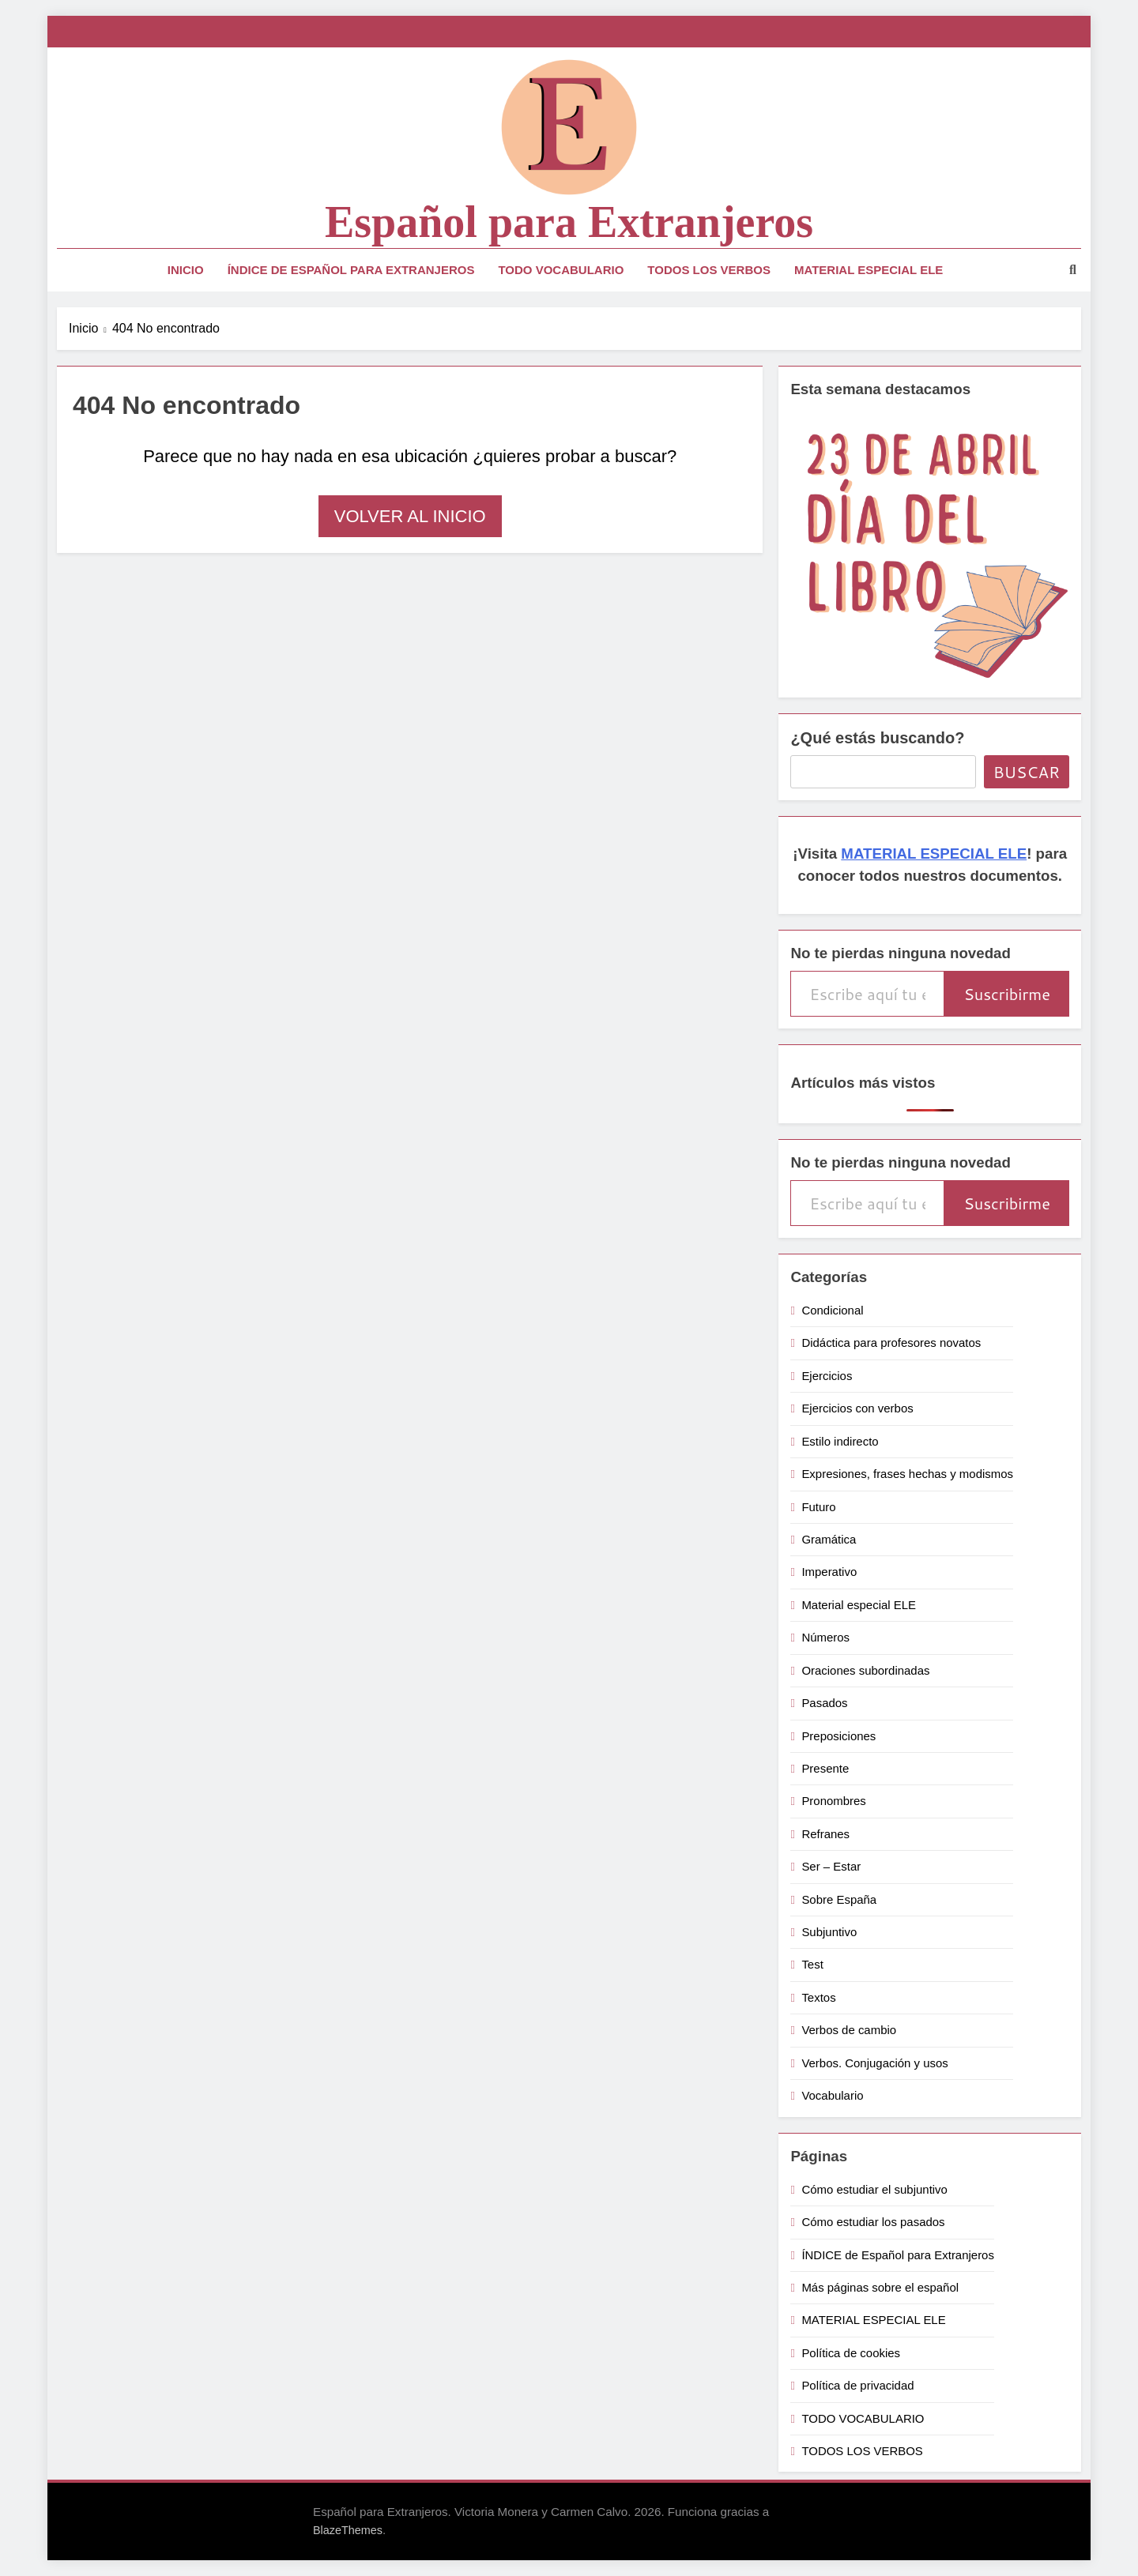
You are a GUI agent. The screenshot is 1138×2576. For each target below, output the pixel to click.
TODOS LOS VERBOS (709, 269)
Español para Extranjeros (569, 221)
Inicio (186, 269)
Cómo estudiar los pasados (872, 2221)
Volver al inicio (410, 516)
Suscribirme (1006, 994)
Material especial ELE (858, 1604)
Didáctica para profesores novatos (891, 1342)
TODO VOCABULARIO (561, 269)
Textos (818, 1997)
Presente (825, 1768)
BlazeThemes (347, 2530)
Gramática (828, 1539)
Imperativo (829, 1571)
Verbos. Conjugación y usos (874, 2063)
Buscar (1026, 772)
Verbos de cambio (848, 2029)
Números (825, 1637)
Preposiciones (838, 1736)
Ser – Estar (831, 1866)
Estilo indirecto (839, 1441)
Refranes (825, 1834)
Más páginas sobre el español (880, 2287)
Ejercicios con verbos (857, 1408)
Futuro (818, 1507)
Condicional (832, 1310)
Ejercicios (826, 1375)
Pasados (824, 1702)
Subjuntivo (829, 1932)
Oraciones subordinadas (865, 1670)
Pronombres (833, 1800)
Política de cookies (850, 2353)
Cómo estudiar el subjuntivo (874, 2189)
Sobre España (838, 1899)
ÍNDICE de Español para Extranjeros (351, 269)
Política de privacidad (857, 2385)
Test (812, 1964)
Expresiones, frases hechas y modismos (907, 1473)
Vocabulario (832, 2095)
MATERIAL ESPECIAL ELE (868, 269)
